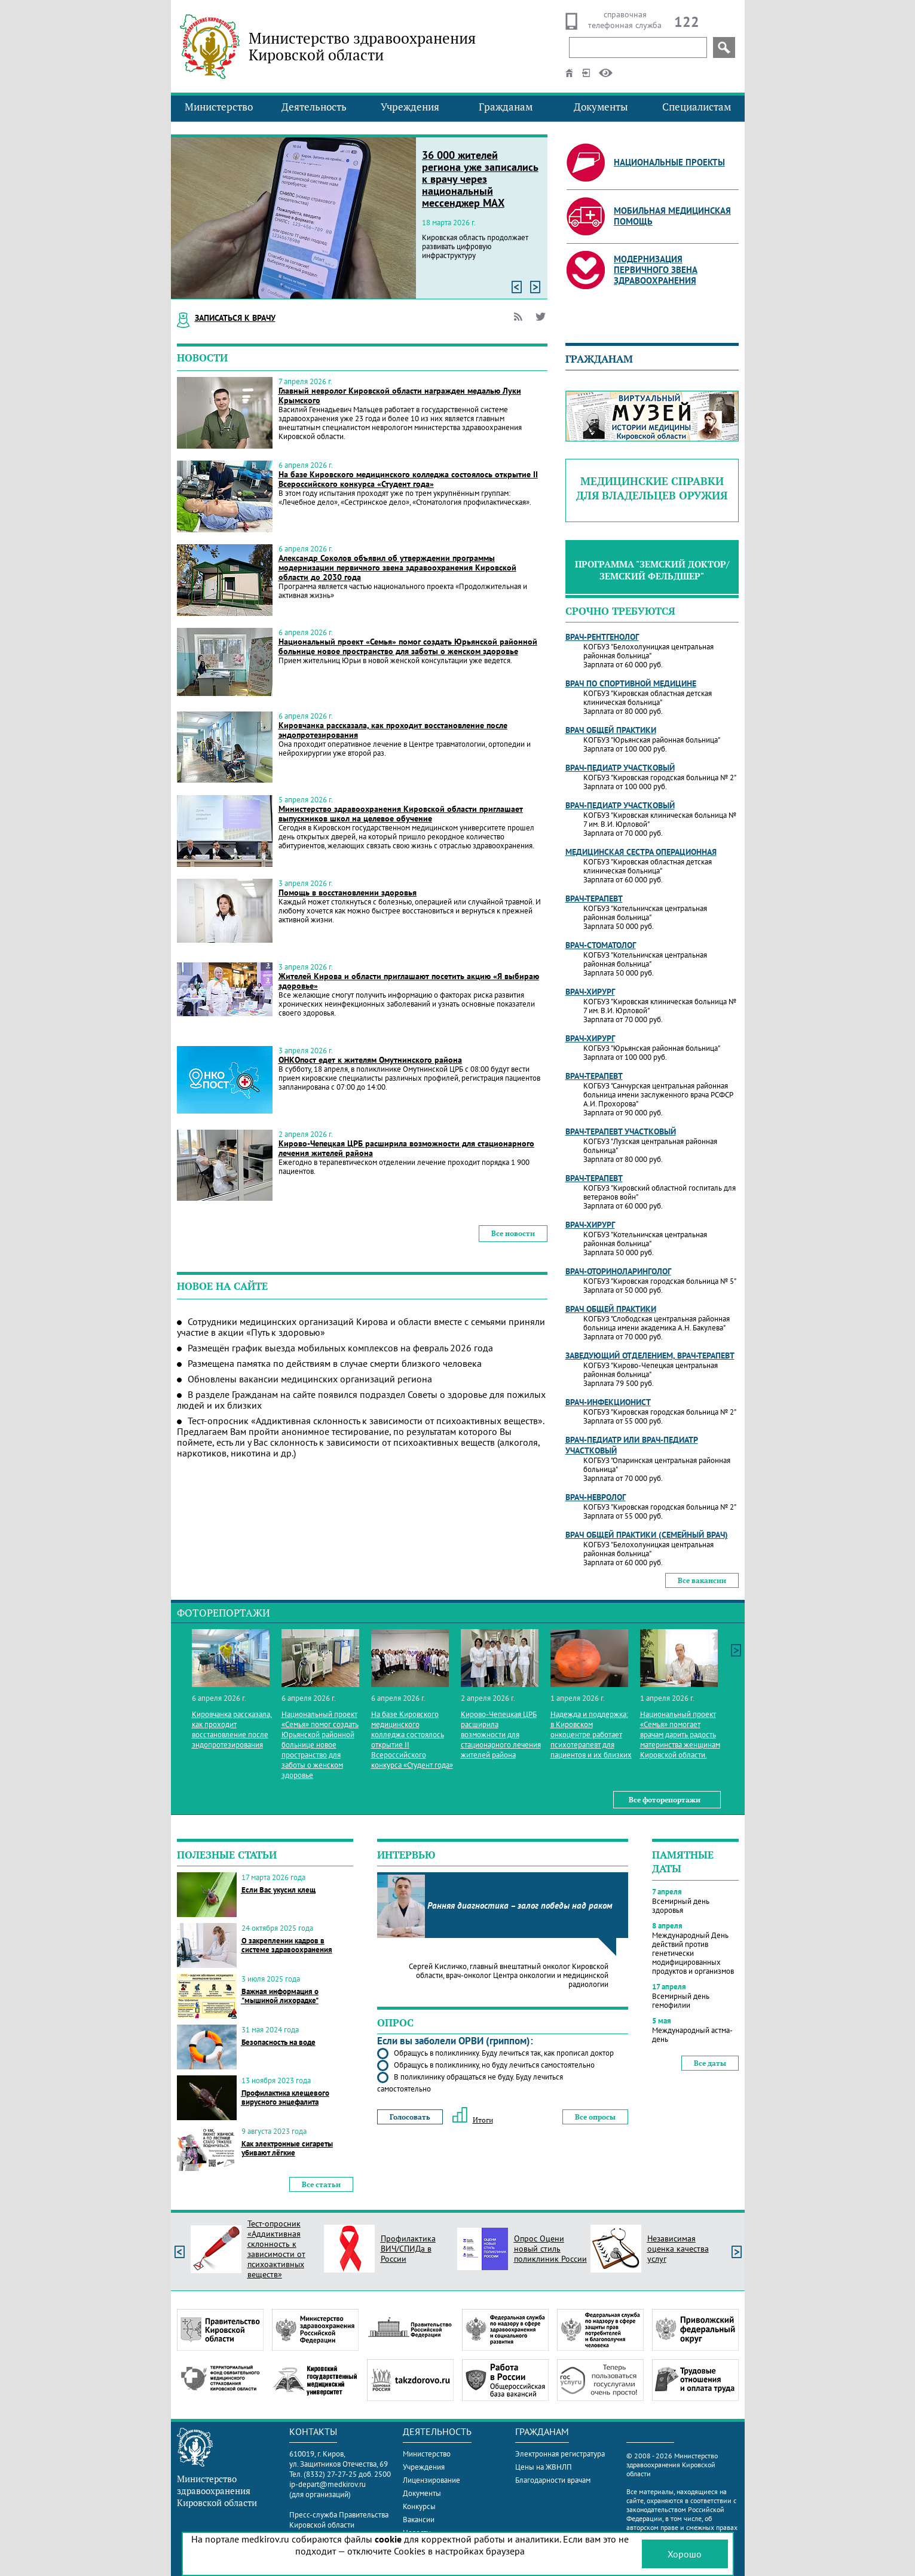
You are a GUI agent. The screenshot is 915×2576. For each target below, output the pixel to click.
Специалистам (696, 107)
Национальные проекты (669, 162)
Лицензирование (431, 2480)
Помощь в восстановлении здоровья (348, 892)
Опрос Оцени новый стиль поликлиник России (550, 2248)
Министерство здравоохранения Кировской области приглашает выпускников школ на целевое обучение (401, 814)
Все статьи (321, 2184)
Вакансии (418, 2519)
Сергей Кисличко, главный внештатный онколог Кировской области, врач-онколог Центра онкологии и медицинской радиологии (508, 1975)
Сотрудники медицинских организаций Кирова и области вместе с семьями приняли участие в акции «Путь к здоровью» (361, 1326)
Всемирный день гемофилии (680, 2000)
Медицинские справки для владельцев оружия (651, 488)
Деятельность (314, 107)
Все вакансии (702, 1580)
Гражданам (506, 107)
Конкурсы (419, 2506)
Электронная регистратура (560, 2454)
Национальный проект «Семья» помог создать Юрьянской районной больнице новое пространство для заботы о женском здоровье (408, 646)
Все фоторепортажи (664, 1799)
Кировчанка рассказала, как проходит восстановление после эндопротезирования (393, 730)
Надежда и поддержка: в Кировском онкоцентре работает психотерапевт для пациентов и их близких (591, 1734)
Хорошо (685, 2554)
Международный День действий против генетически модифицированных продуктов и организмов (693, 1953)
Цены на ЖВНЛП (543, 2467)
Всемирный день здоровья (680, 1905)
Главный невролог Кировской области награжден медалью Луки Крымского (400, 395)
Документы (601, 107)
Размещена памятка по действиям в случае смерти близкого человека (335, 1363)
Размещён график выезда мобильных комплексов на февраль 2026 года (340, 1348)
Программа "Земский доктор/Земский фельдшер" (652, 570)
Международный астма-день (692, 2034)
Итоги (472, 2119)
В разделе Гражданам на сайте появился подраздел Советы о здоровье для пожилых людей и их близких (361, 1399)
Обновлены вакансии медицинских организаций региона (310, 1379)
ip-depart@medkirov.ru (327, 2484)
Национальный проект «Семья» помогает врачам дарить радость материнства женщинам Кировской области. (680, 1734)
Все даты (710, 2063)
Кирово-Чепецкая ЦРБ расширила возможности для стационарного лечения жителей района (406, 1148)
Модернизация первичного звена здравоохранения (655, 269)
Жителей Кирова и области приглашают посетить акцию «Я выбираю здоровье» (409, 981)
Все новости (513, 1233)
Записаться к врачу (235, 317)
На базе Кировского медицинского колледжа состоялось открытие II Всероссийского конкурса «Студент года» (408, 479)
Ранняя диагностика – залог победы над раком (520, 1905)
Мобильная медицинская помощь (672, 216)
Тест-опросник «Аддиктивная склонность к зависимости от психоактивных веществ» (276, 2249)
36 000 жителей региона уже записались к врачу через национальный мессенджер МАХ (480, 179)
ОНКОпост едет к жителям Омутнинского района (370, 1059)
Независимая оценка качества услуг (678, 2248)
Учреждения (410, 107)
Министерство (219, 107)
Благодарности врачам (552, 2480)
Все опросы (595, 2116)
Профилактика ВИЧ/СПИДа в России (408, 2248)
